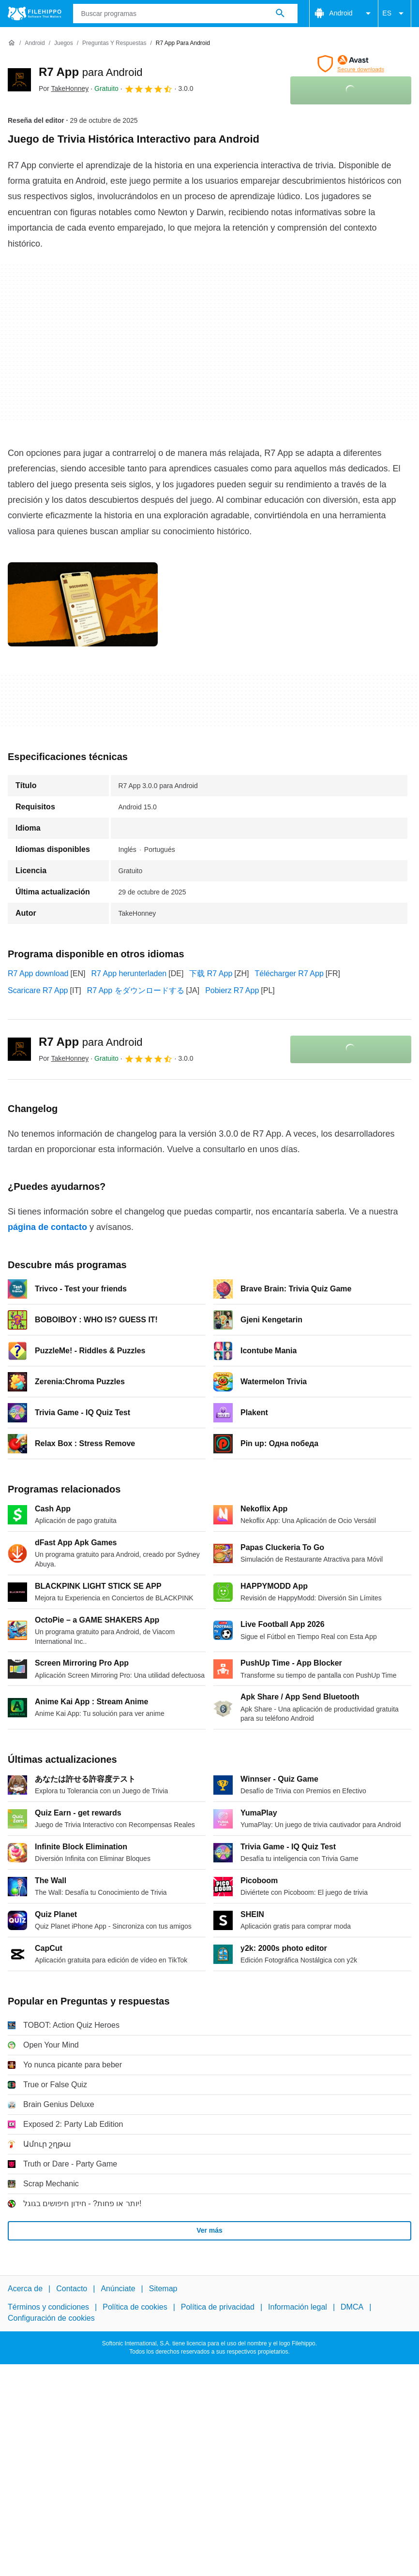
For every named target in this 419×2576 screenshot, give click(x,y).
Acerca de (25, 2288)
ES (394, 13)
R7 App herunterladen (129, 973)
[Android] (35, 43)
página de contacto (47, 1227)
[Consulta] (185, 13)
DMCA (352, 2307)
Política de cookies (135, 2307)
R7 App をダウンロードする (135, 990)
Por (64, 88)
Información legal (297, 2307)
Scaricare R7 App (38, 990)
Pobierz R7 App (232, 990)
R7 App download (38, 973)
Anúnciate (118, 2288)
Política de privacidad (217, 2307)
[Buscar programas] (280, 13)
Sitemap (163, 2288)
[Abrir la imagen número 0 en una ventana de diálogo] (83, 604)
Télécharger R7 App (289, 973)
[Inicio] (11, 43)
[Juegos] (63, 43)
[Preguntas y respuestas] (114, 43)
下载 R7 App (210, 973)
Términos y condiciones (48, 2307)
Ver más (209, 2230)
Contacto (71, 2288)
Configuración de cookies (51, 2318)
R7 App (91, 71)
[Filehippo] (34, 13)
